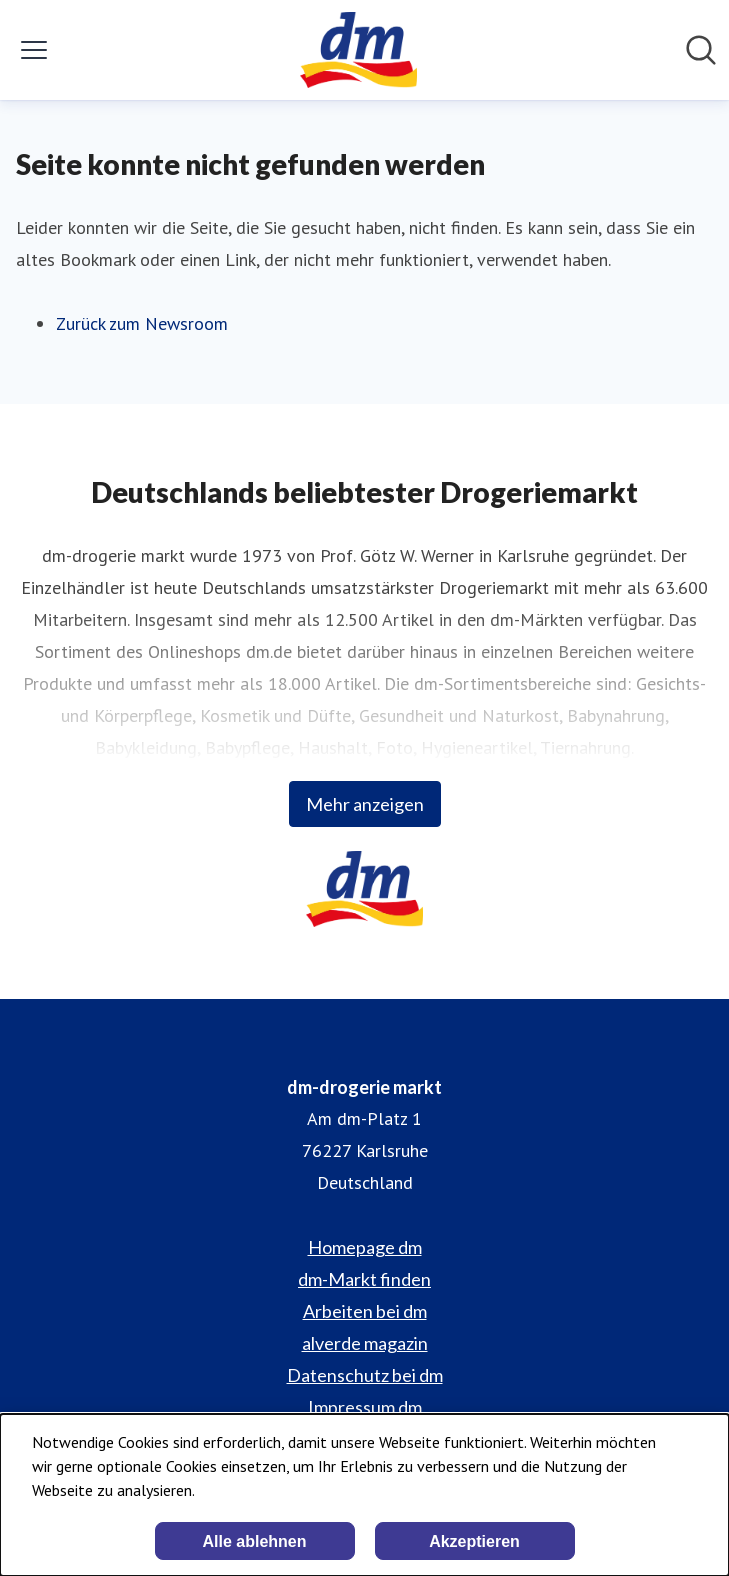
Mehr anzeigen (365, 804)
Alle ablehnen (254, 1541)
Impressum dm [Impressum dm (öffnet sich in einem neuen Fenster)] (365, 1407)
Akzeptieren (474, 1541)
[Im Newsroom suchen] (701, 50)
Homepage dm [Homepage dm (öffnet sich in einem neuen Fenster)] (365, 1247)
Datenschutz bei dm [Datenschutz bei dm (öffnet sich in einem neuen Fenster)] (365, 1375)
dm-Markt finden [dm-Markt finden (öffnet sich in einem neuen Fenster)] (364, 1279)
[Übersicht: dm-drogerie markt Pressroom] (358, 50)
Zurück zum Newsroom (142, 323)
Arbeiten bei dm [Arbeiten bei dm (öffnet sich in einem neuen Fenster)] (365, 1311)
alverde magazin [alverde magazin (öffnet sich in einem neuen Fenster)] (365, 1343)
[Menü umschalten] (34, 50)
